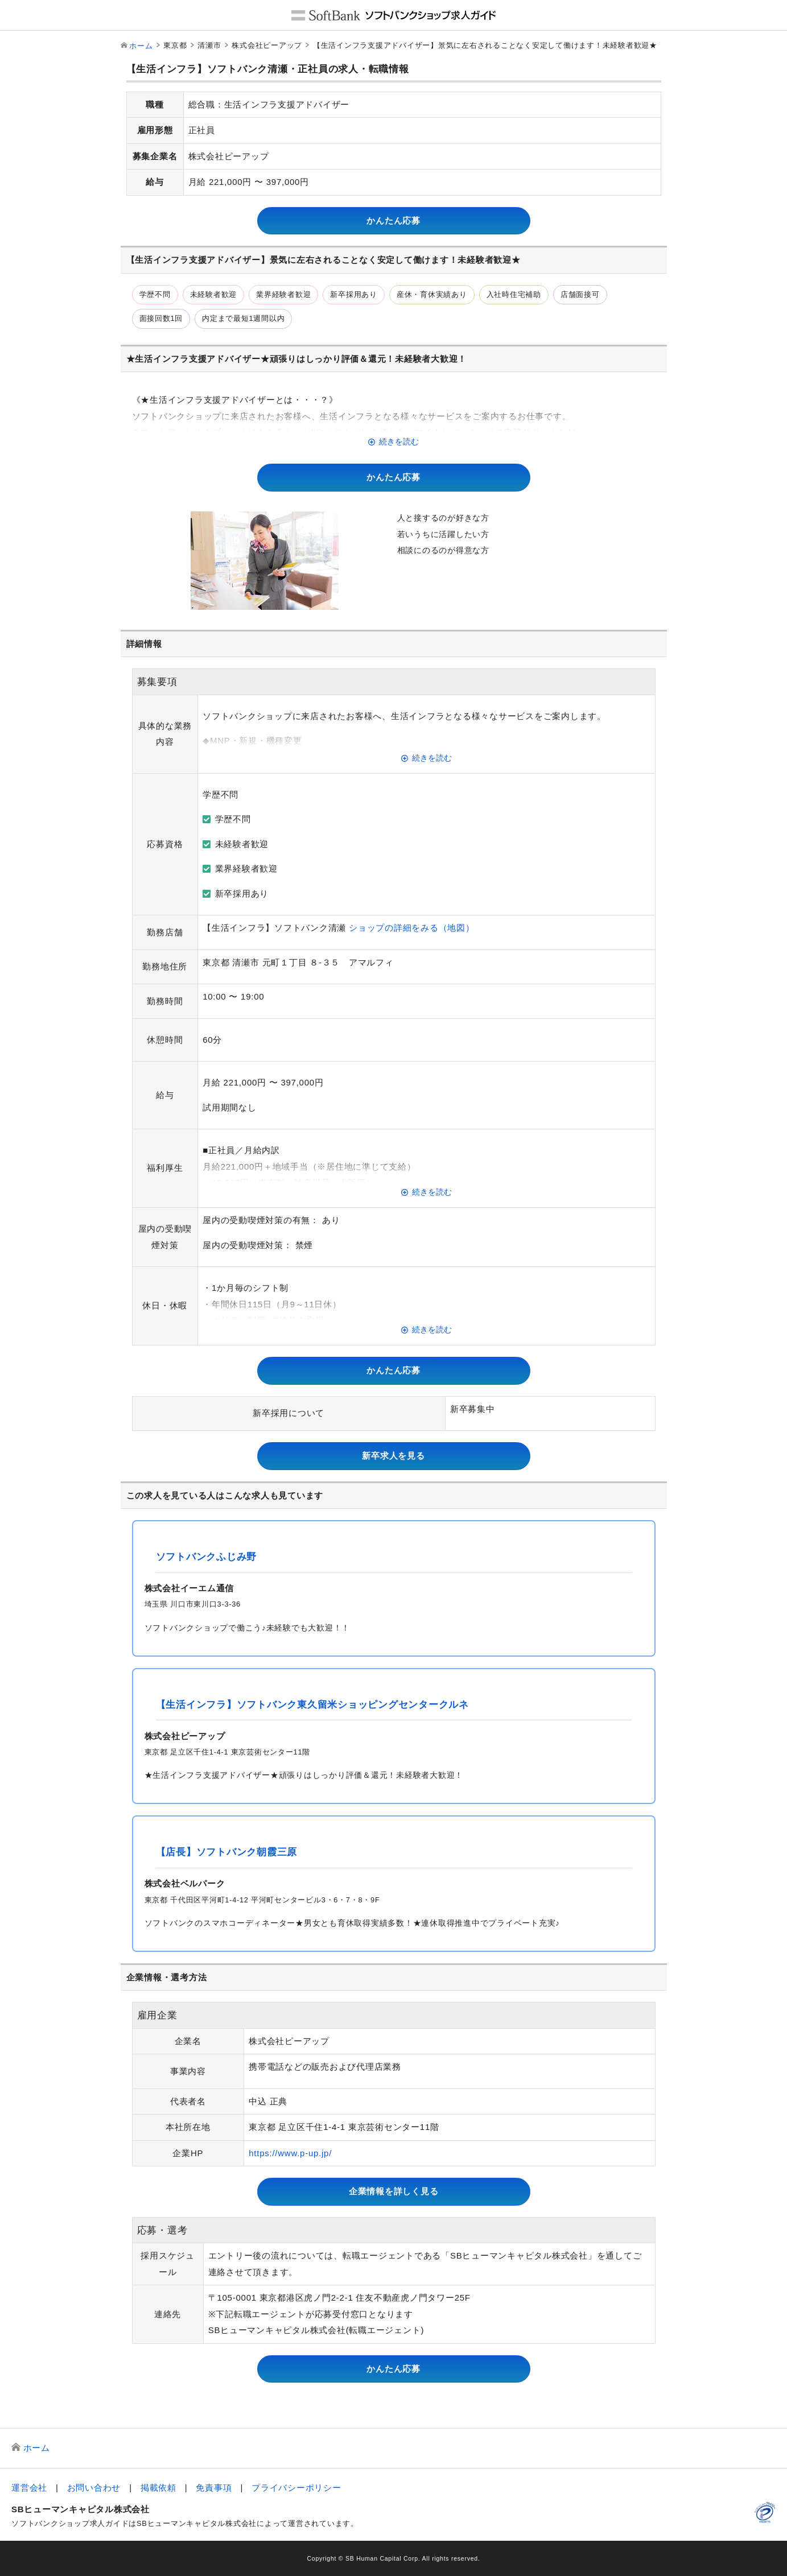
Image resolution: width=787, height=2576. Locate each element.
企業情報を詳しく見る (394, 2191)
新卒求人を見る (393, 1455)
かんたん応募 (393, 220)
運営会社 (29, 2487)
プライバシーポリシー (296, 2487)
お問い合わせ (94, 2487)
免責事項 (214, 2487)
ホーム (141, 45)
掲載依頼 (158, 2487)
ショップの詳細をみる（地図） (412, 927)
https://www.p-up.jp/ (290, 2153)
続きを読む (399, 441)
